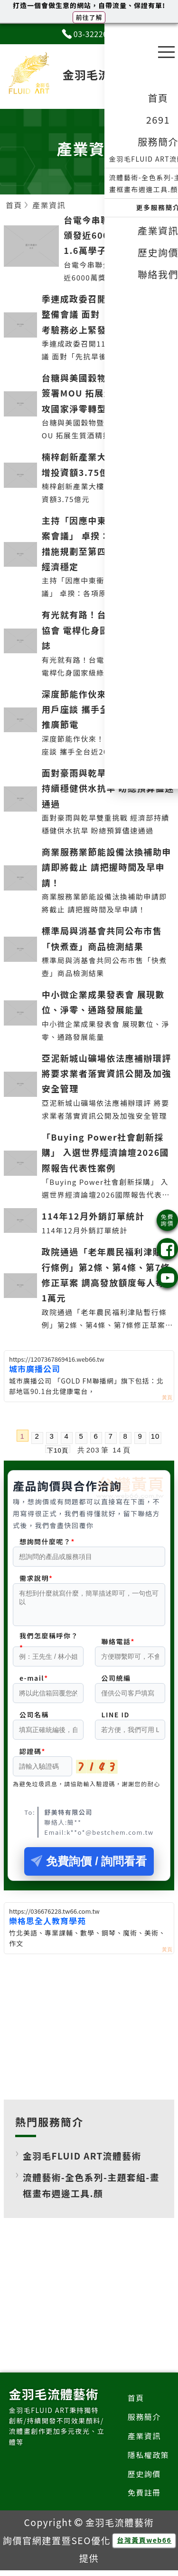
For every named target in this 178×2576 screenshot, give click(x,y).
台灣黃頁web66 (144, 2545)
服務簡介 (144, 2422)
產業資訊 (144, 2441)
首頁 (136, 2403)
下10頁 (57, 1450)
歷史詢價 (144, 2479)
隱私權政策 (148, 2460)
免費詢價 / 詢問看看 (89, 1866)
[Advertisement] (89, 2031)
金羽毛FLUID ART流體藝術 (82, 2161)
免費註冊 (144, 2498)
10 (155, 1436)
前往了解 (88, 17)
